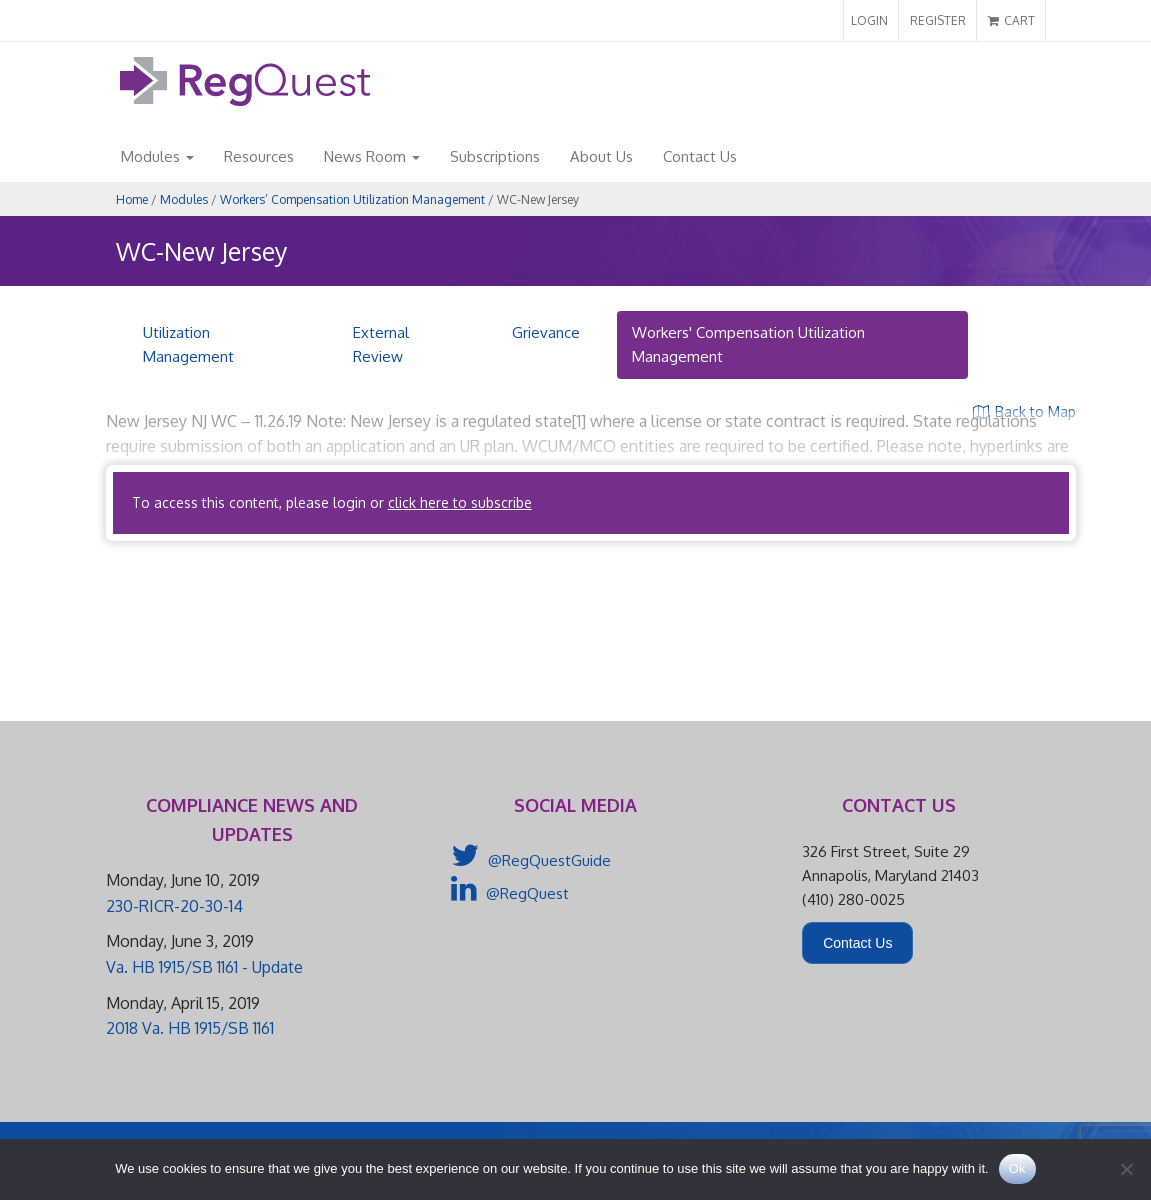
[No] (1126, 1169)
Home (132, 199)
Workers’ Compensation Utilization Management (352, 199)
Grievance (546, 332)
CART (1011, 20)
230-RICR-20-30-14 (174, 906)
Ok (1017, 1168)
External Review (381, 344)
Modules (157, 156)
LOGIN (869, 20)
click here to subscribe (460, 502)
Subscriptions (495, 156)
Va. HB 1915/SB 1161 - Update (204, 967)
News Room (372, 156)
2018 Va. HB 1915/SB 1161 (190, 1028)
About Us (601, 156)
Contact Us (700, 156)
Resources (259, 156)
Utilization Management (188, 344)
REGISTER (938, 20)
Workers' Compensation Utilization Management (748, 344)
